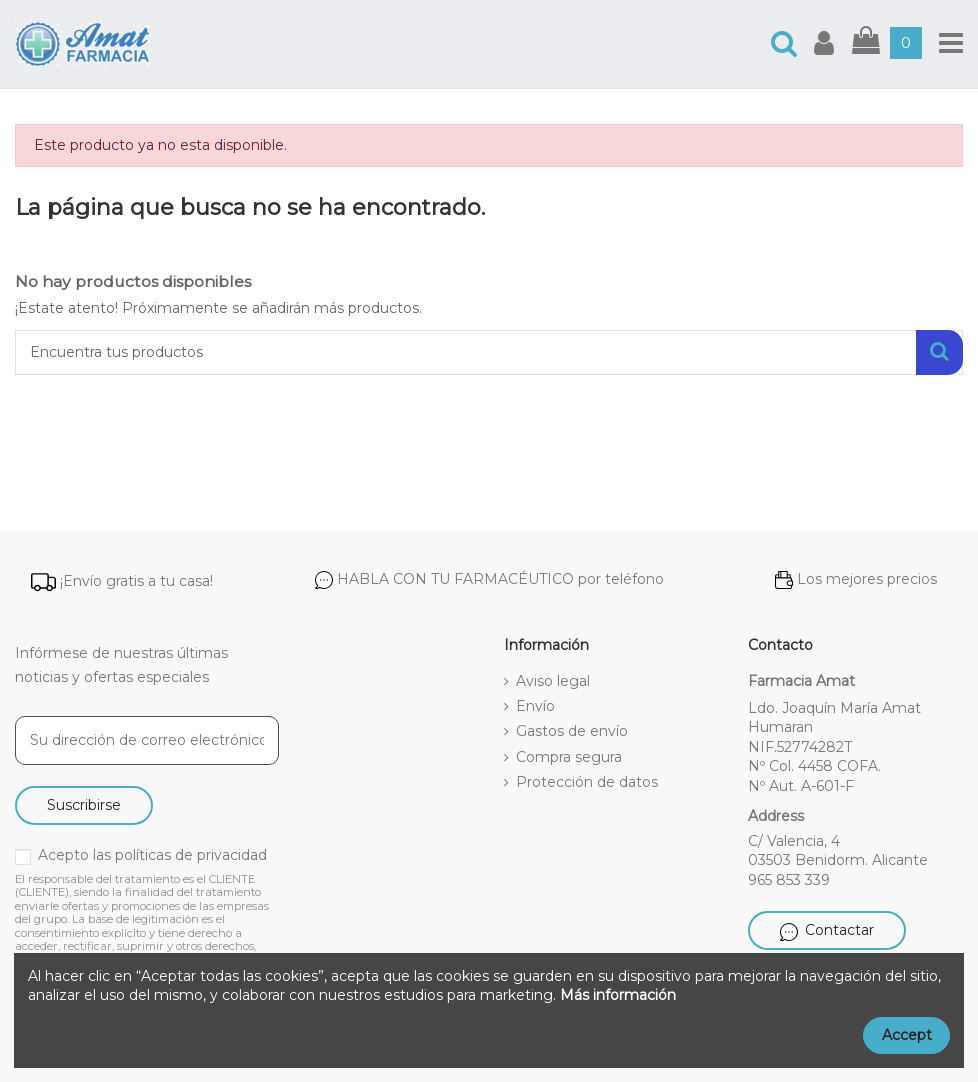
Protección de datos (587, 782)
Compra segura (569, 757)
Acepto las (152, 855)
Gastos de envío (572, 731)
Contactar (827, 930)
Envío (535, 706)
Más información (618, 995)
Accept (907, 1035)
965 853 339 (789, 880)
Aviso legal (553, 681)
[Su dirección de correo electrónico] (147, 741)
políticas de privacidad (191, 855)
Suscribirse (84, 805)
